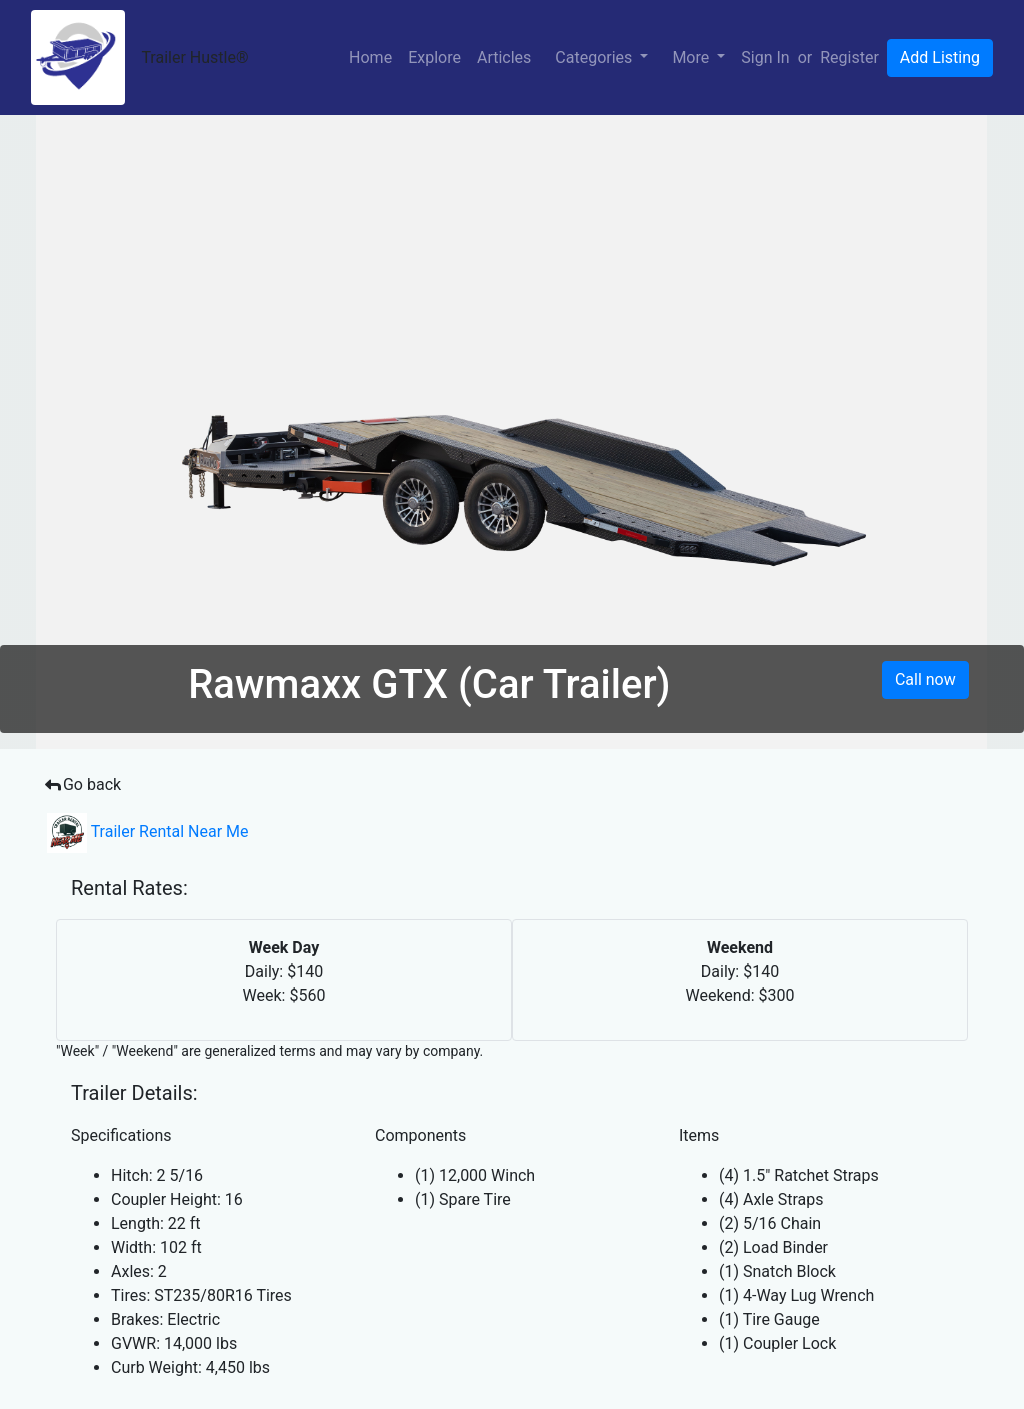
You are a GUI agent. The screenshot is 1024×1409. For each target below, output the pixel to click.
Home (370, 57)
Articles (504, 57)
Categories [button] (595, 57)
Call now (925, 679)
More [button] (692, 57)
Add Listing (940, 57)
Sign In (765, 57)
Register (849, 57)
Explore (434, 57)
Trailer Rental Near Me (148, 831)
